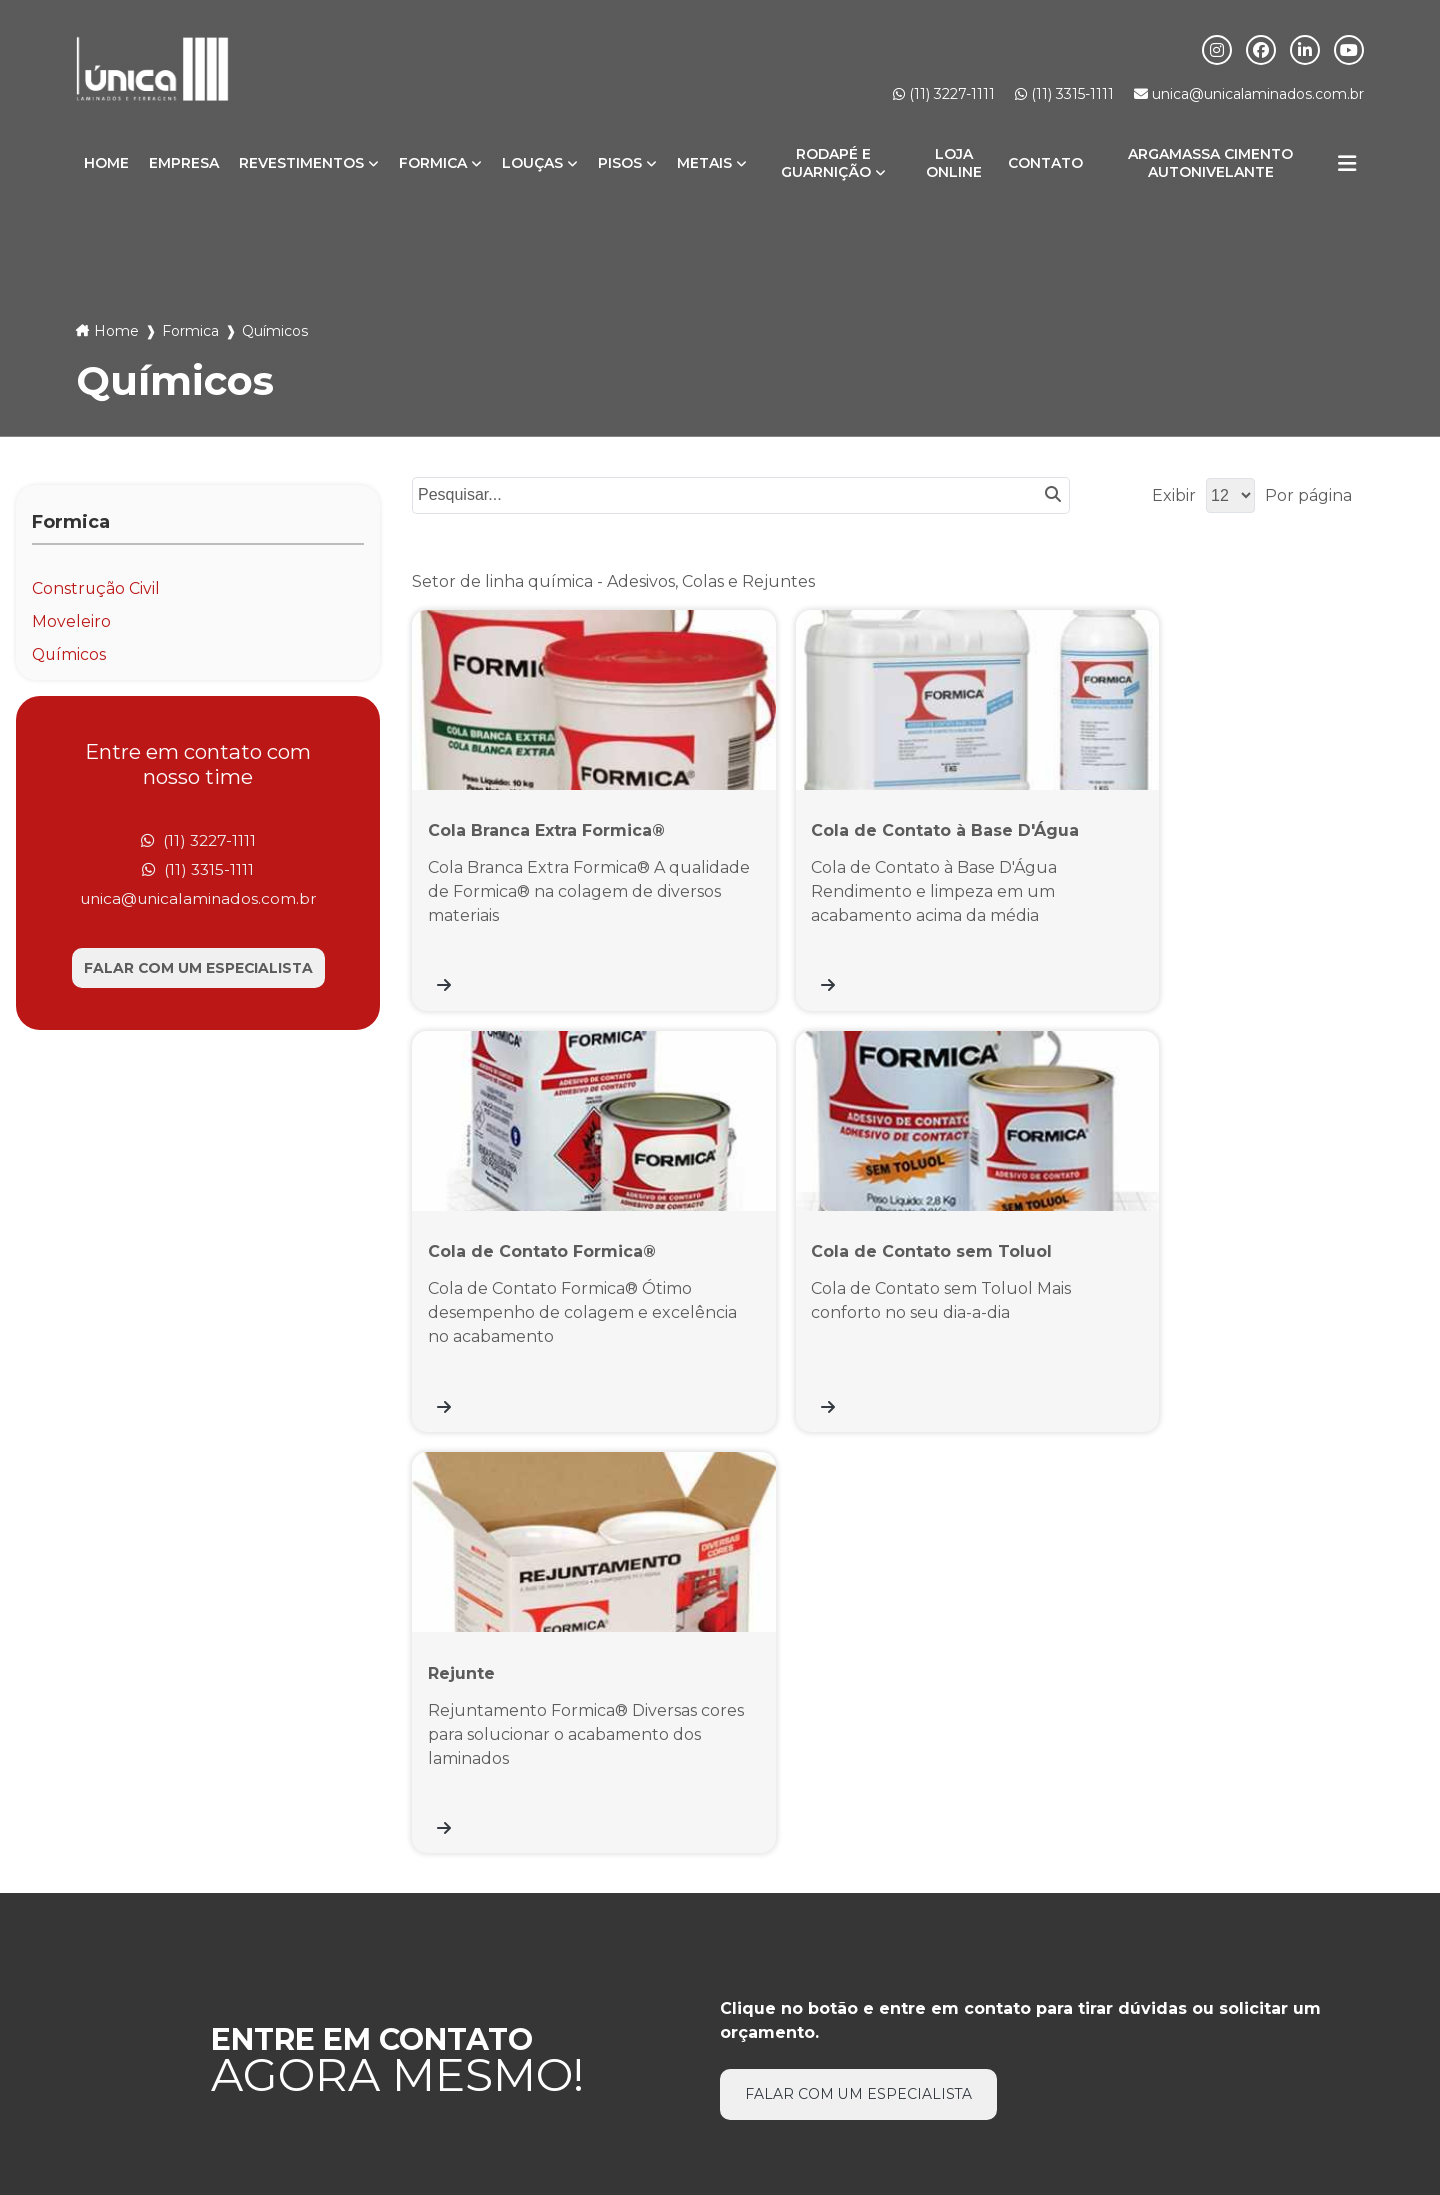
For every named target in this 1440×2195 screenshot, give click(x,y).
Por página (1308, 495)
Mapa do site (720, 2103)
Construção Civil (96, 588)
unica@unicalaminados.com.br (1249, 94)
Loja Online (954, 163)
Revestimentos (301, 163)
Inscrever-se (1280, 1949)
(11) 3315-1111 (1064, 94)
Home (106, 163)
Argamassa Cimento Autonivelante (1210, 163)
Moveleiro (71, 621)
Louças (532, 163)
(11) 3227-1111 (944, 94)
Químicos (70, 654)
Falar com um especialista (198, 970)
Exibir (1174, 495)
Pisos (620, 163)
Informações (1335, 2072)
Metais (704, 163)
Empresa (184, 163)
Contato (1045, 163)
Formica (433, 163)
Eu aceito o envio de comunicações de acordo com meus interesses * (1147, 1996)
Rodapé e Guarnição (826, 163)
